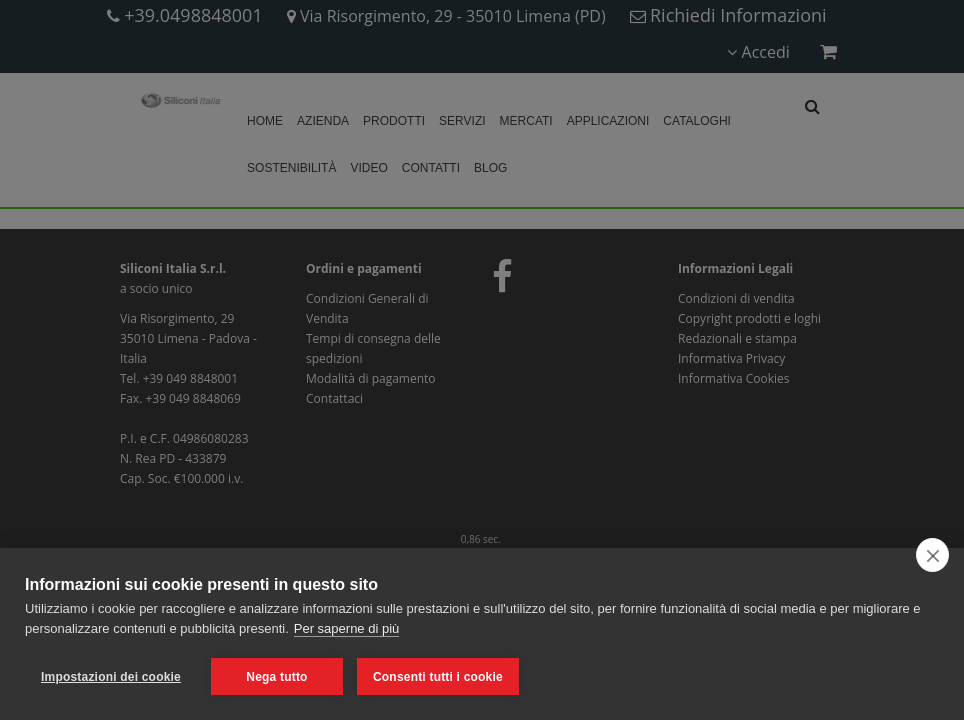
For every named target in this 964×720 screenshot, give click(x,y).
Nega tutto (276, 677)
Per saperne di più (347, 628)
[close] (932, 555)
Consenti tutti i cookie (438, 677)
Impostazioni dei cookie (111, 677)
